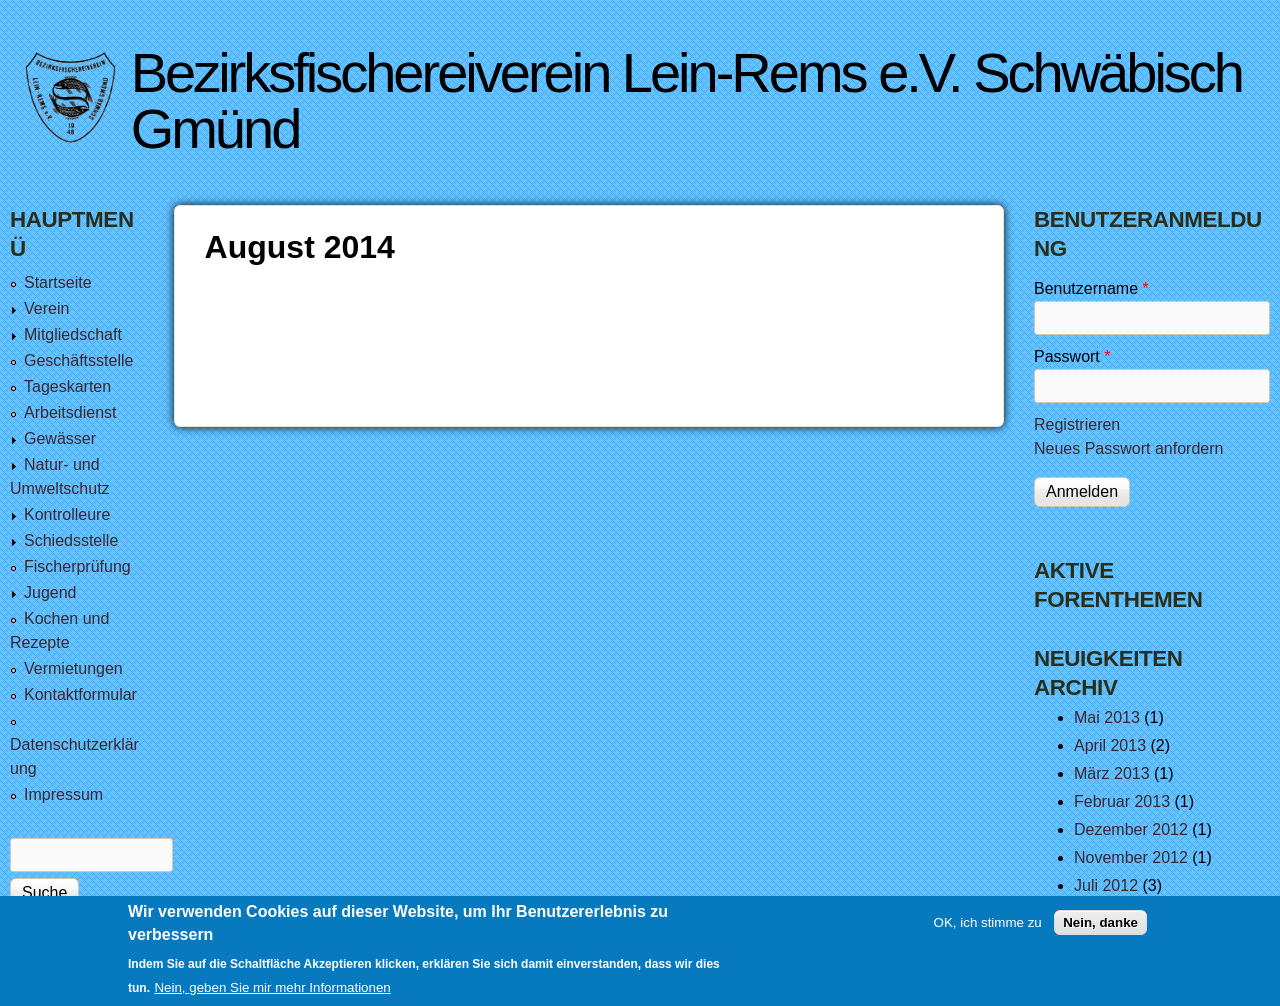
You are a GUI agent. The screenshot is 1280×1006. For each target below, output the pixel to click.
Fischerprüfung (77, 566)
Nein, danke (1100, 922)
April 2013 (1110, 745)
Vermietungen (73, 668)
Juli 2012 (1106, 885)
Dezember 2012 (1131, 829)
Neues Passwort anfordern (1128, 448)
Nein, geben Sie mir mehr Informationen (272, 987)
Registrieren (1077, 424)
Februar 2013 (1122, 801)
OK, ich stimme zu (988, 922)
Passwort (1072, 356)
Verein (46, 308)
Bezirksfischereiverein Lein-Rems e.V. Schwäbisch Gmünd (686, 100)
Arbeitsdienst (70, 412)
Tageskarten (67, 386)
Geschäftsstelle (78, 360)
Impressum (63, 794)
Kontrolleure (67, 514)
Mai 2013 (1107, 717)
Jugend (50, 592)
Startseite (58, 282)
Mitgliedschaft (73, 334)
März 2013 (1112, 773)
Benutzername (1091, 288)
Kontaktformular (80, 694)
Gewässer (60, 438)
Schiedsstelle (71, 540)
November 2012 (1131, 857)
